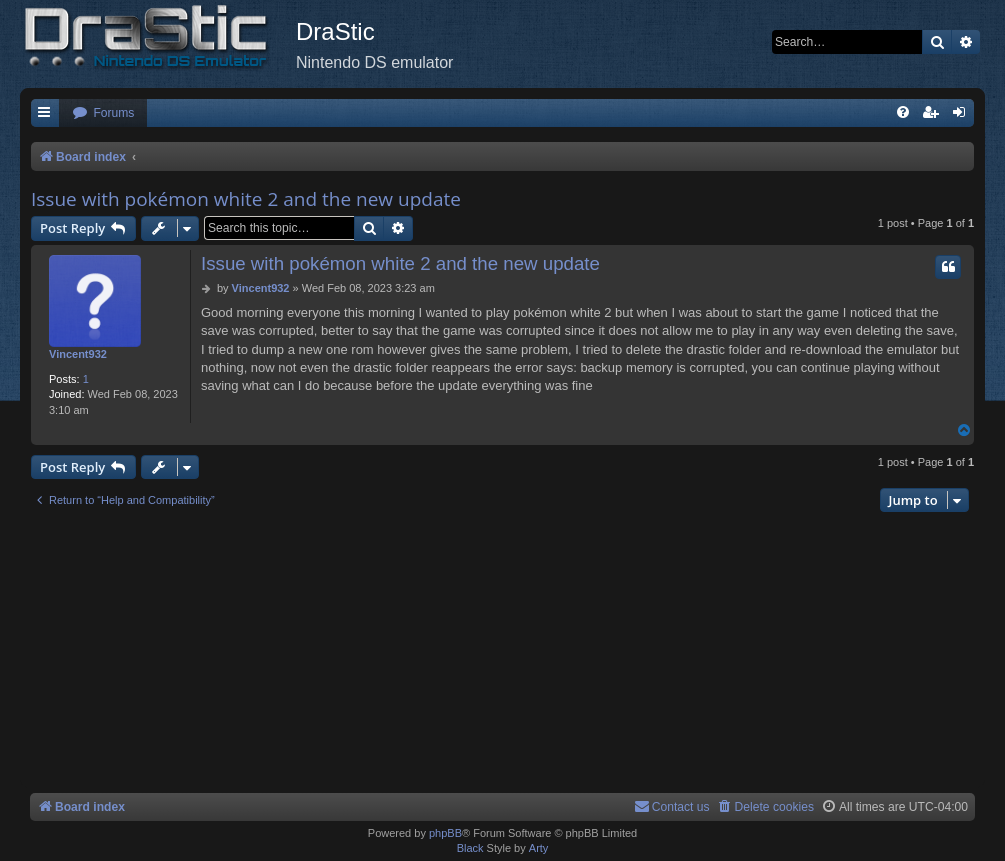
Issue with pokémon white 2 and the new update (246, 199)
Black (470, 848)
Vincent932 (78, 354)
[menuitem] (103, 113)
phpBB (445, 833)
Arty (539, 848)
